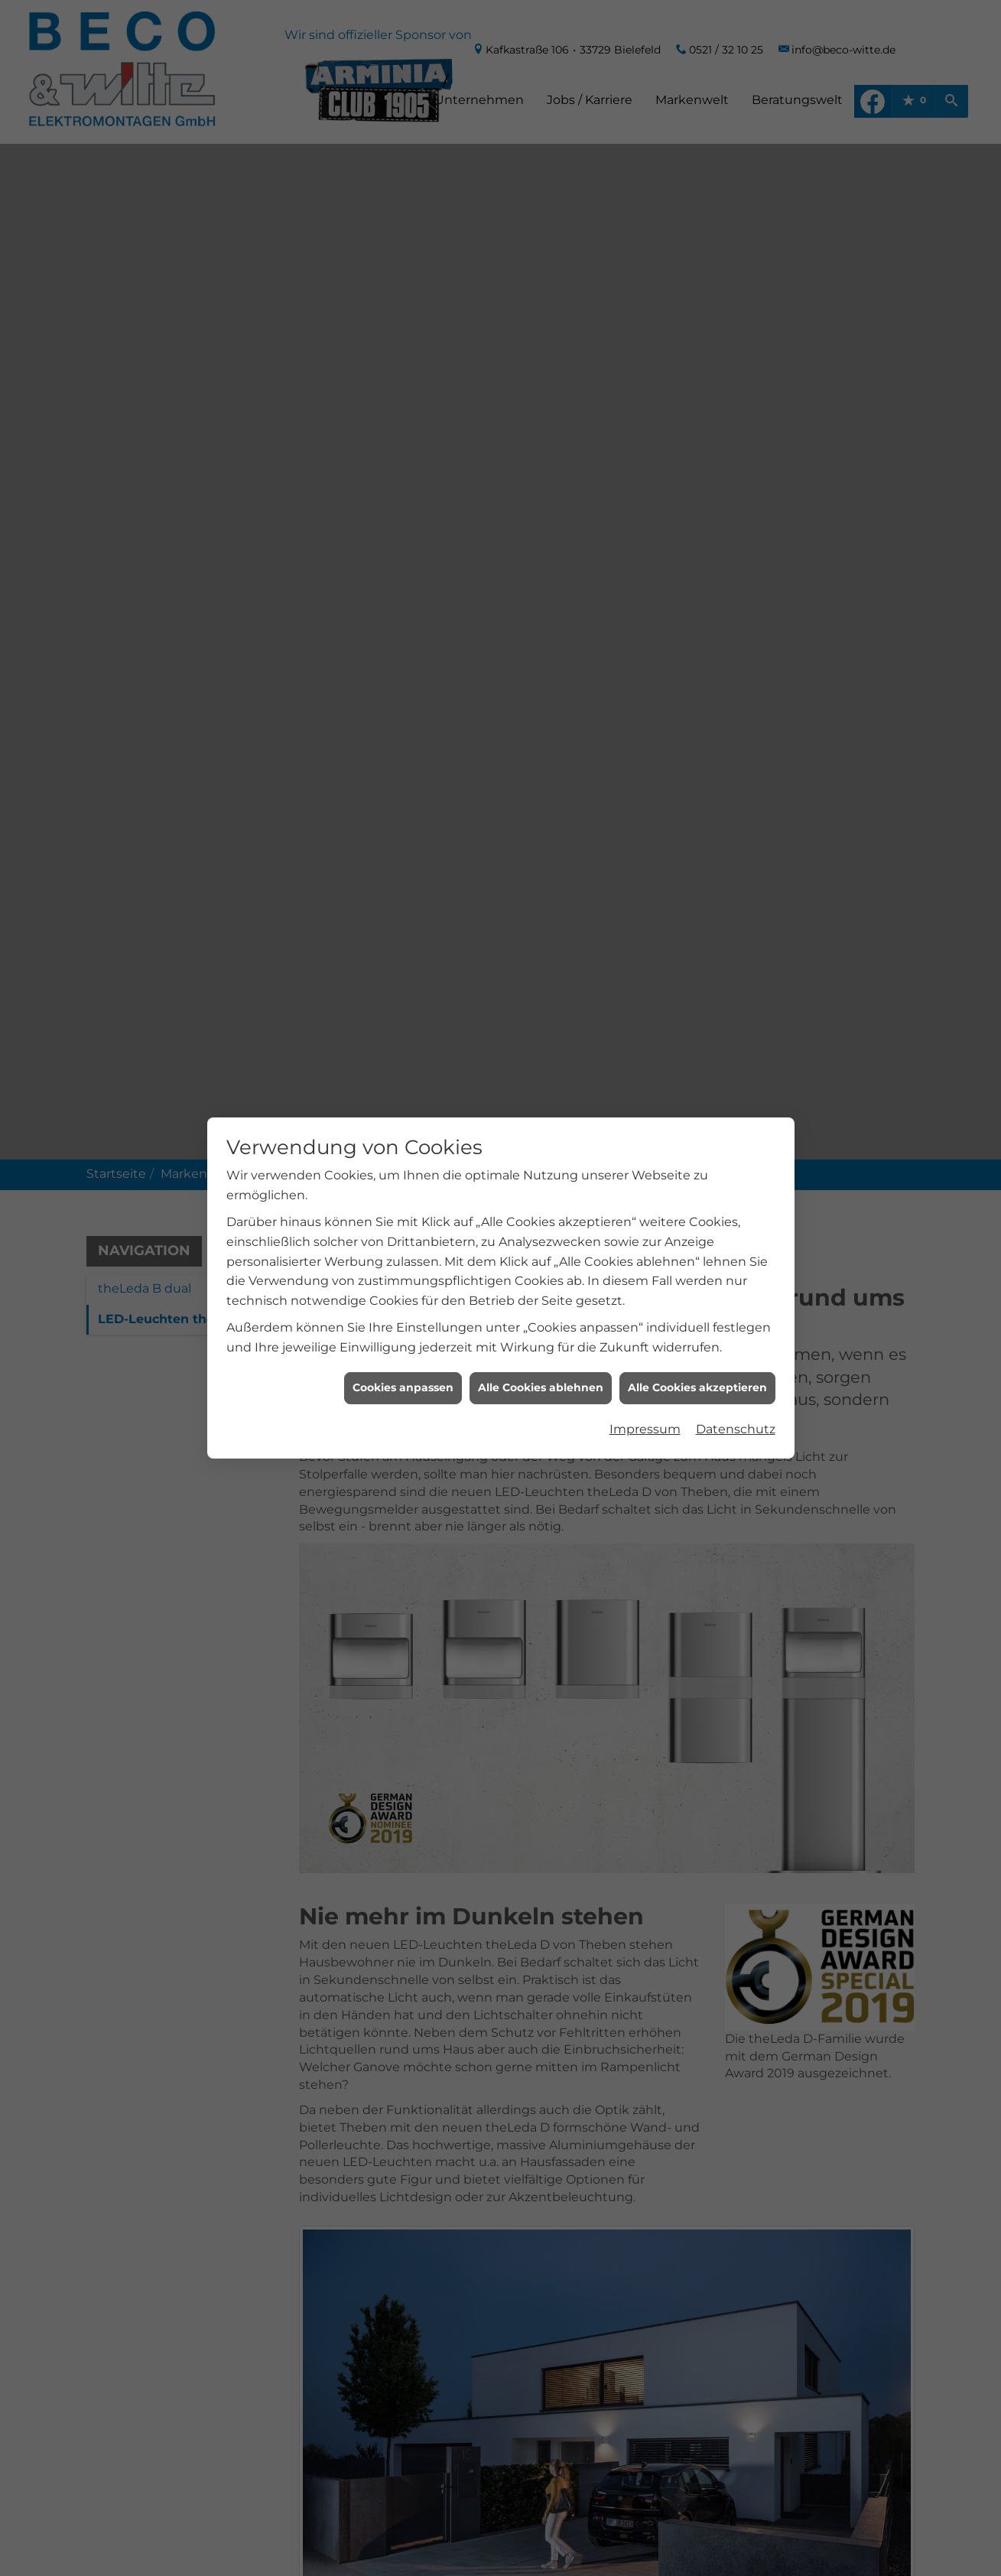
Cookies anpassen (403, 515)
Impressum (645, 557)
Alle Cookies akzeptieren (697, 515)
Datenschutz (735, 557)
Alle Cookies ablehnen (540, 515)
